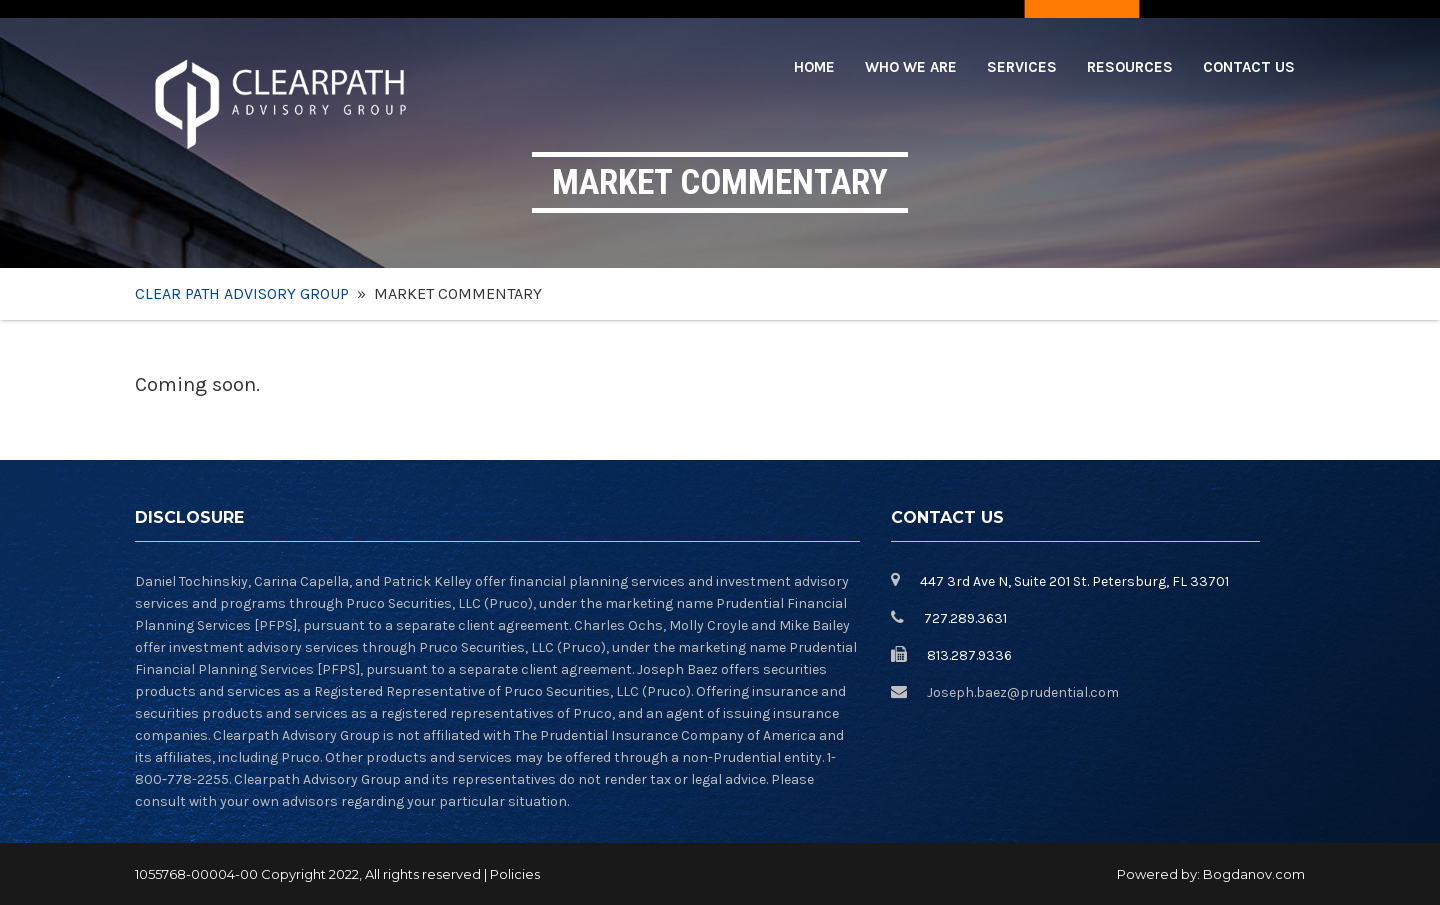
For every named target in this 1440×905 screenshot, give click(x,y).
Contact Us (1249, 67)
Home (814, 67)
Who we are (911, 67)
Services (1022, 67)
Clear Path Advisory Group (242, 293)
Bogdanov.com (1254, 874)
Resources (1130, 67)
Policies (515, 874)
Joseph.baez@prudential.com (1023, 692)
